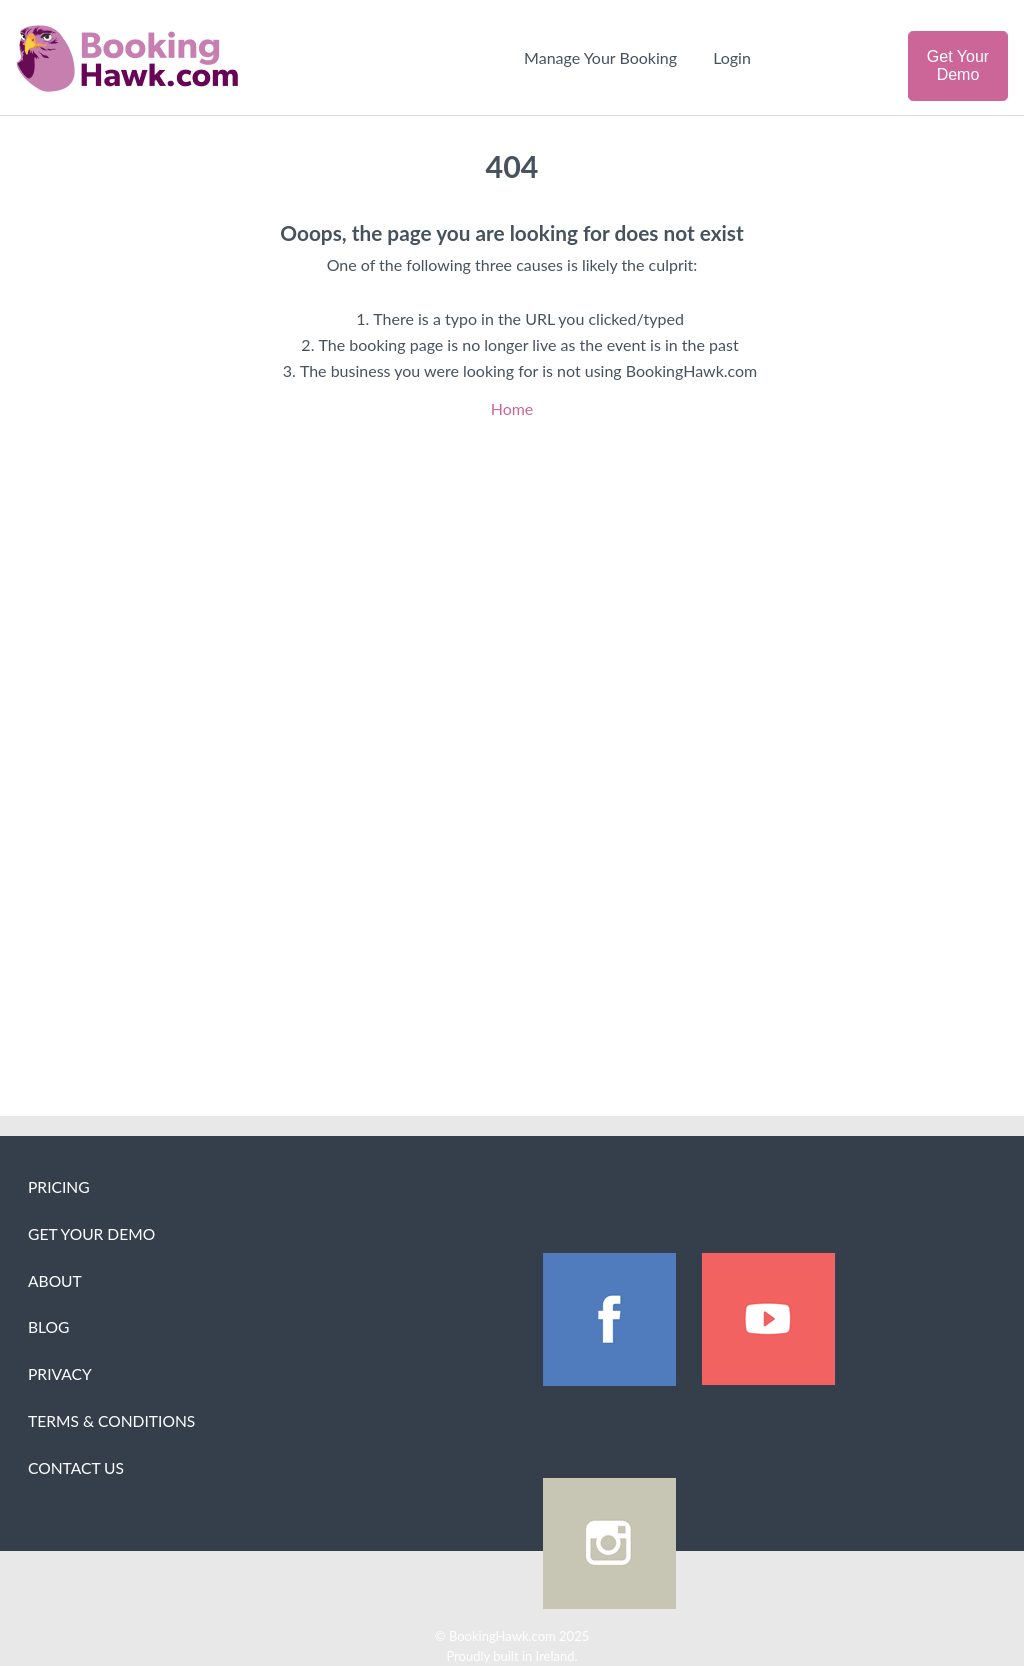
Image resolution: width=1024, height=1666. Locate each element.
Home (512, 408)
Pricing (59, 1187)
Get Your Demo (958, 65)
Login (732, 57)
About (55, 1281)
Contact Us (76, 1468)
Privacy (60, 1374)
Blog (48, 1327)
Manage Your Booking (600, 57)
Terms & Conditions (111, 1421)
